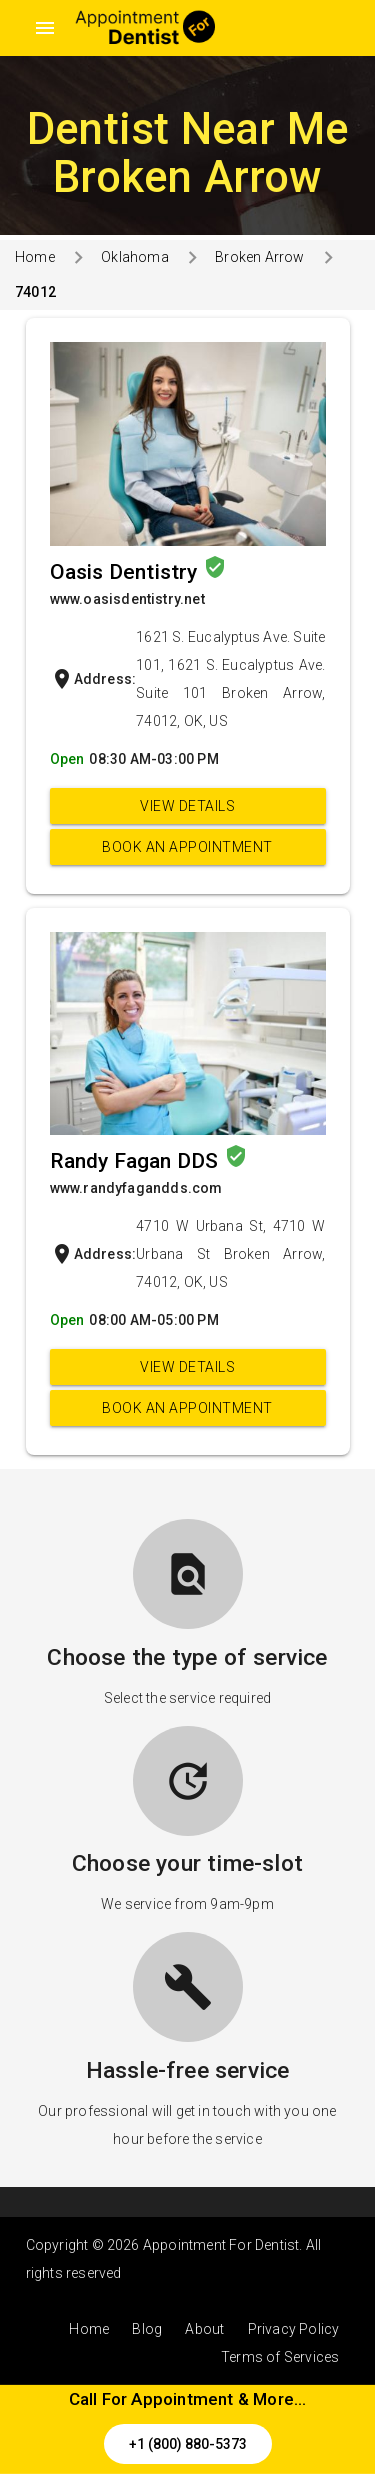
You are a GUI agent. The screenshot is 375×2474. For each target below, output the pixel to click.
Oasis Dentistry (126, 572)
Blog (147, 2329)
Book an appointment (187, 847)
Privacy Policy (294, 2329)
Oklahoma (135, 257)
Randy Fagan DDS (137, 1161)
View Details (187, 806)
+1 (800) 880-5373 (188, 2444)
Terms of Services (280, 2357)
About (204, 2329)
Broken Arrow (259, 257)
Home (35, 257)
